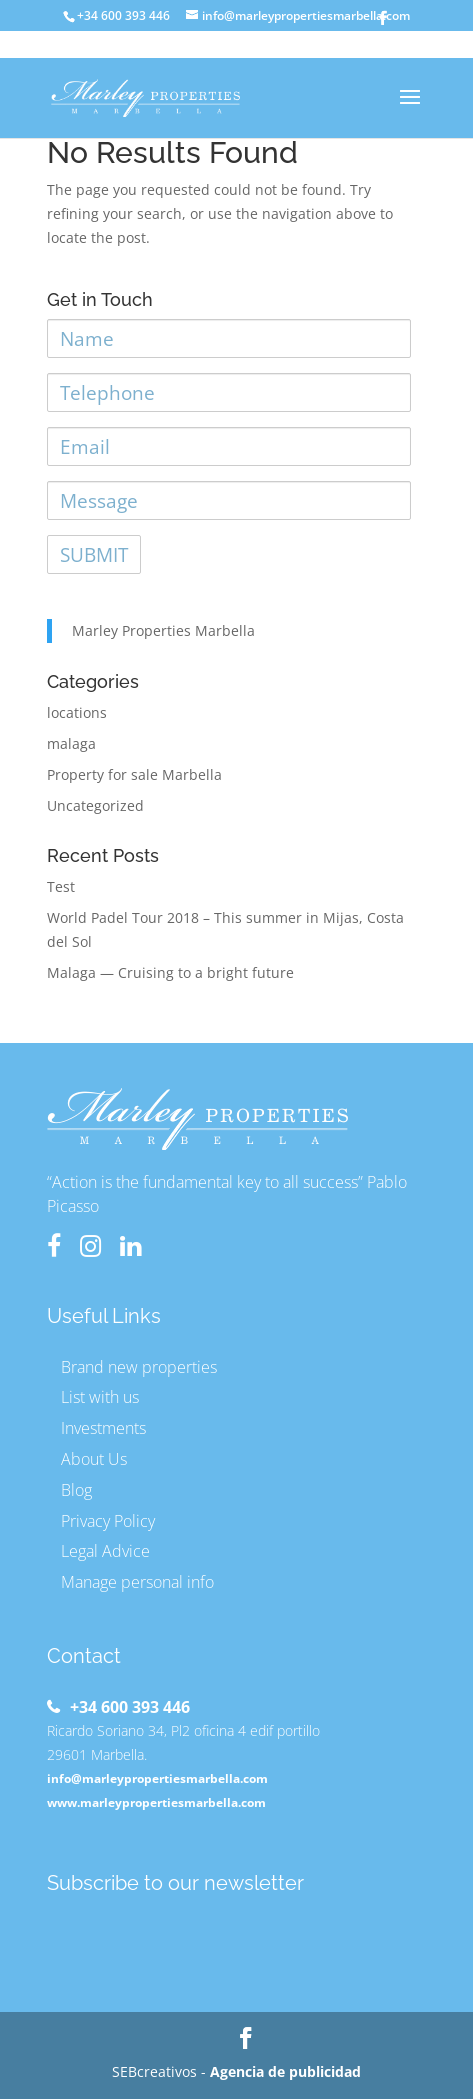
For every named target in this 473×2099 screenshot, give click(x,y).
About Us (94, 1459)
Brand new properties (139, 1367)
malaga (71, 743)
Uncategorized (95, 805)
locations (77, 712)
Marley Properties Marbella (163, 630)
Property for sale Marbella (134, 774)
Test (61, 886)
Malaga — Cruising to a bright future (170, 972)
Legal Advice (105, 1551)
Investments (103, 1428)
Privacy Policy (108, 1521)
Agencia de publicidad (285, 2071)
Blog (76, 1490)
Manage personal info (137, 1582)
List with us (100, 1397)
